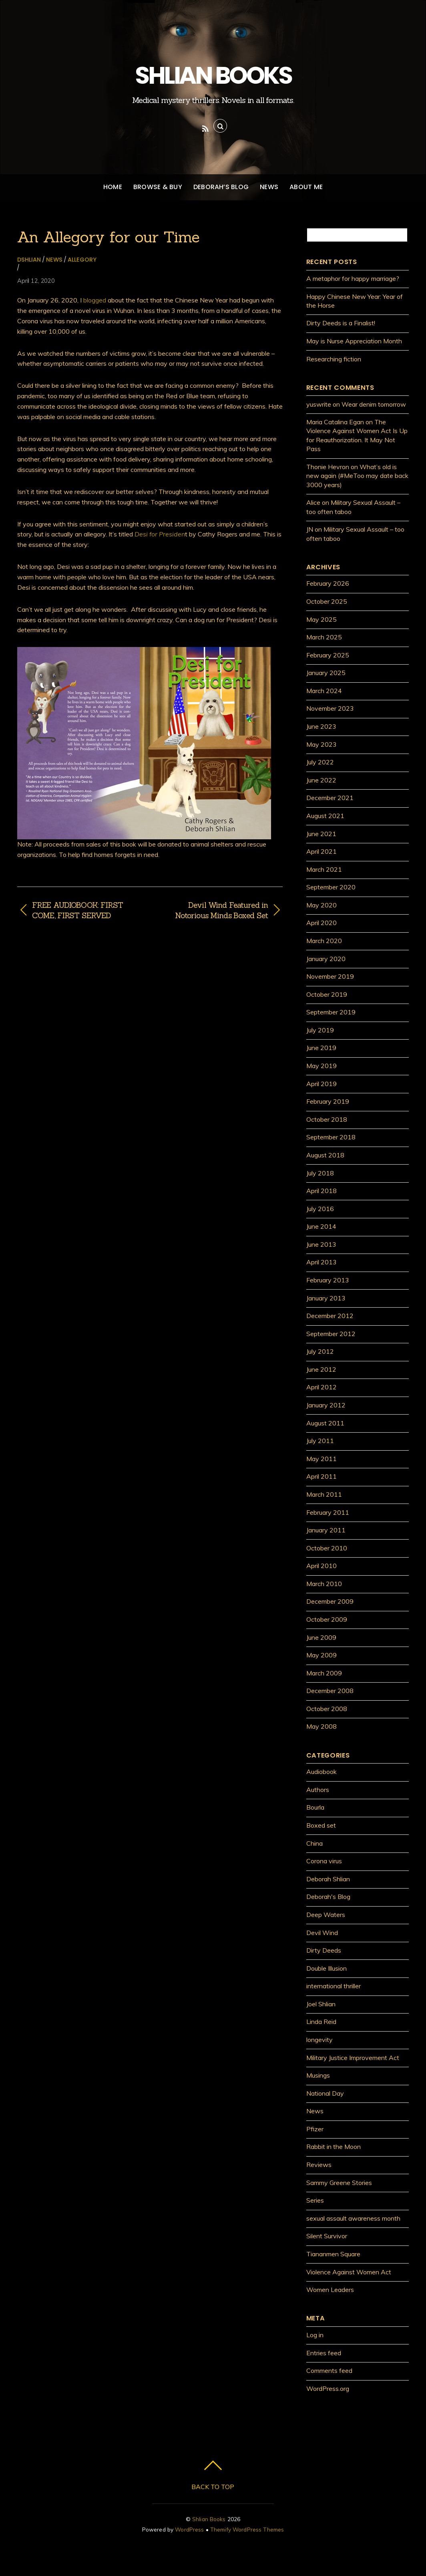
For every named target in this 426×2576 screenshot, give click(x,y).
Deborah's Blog (328, 1897)
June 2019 (321, 1048)
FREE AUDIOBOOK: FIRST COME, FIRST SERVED (77, 910)
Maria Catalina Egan (335, 422)
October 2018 (326, 1119)
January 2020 (326, 959)
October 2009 (326, 1619)
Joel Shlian (321, 2004)
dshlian (29, 260)
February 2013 (327, 1280)
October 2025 (326, 601)
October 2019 (326, 994)
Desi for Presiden (160, 534)
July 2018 (320, 1173)
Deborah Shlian (328, 1879)
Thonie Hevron (327, 467)
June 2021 (321, 834)
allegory (82, 260)
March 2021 (324, 869)
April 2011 (321, 1476)
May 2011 (321, 1459)
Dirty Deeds (323, 1950)
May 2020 (321, 905)
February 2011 (327, 1512)
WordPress (189, 2529)
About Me (306, 186)
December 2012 (330, 1316)
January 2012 (326, 1405)
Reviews (319, 2165)
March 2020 (324, 941)
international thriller (333, 1986)
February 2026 (327, 583)
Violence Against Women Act (348, 2272)
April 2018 (321, 1191)
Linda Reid (321, 2022)
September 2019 (331, 1012)
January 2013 (326, 1298)
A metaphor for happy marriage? (352, 278)
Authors (317, 1790)
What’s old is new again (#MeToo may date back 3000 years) (357, 476)
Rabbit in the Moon (333, 2147)
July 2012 (320, 1351)
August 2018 (325, 1155)
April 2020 (321, 923)
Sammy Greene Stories (339, 2183)
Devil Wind (322, 1933)
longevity (319, 2040)
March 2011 (324, 1494)
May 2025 (321, 619)
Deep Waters (325, 1915)
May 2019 (321, 1066)
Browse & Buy (157, 186)
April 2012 (321, 1387)
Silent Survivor (326, 2236)
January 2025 (326, 673)
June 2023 (321, 726)
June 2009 (321, 1637)
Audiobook (321, 1772)
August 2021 (325, 816)
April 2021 (321, 851)
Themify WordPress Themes (247, 2529)
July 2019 (320, 1030)
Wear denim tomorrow (374, 404)
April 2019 (321, 1084)
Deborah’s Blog (221, 186)
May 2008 (321, 1726)
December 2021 (330, 798)
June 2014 (321, 1226)
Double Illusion (326, 1968)
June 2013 (321, 1244)
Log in (315, 2335)
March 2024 (324, 691)
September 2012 (331, 1334)
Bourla (315, 1807)
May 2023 (321, 744)
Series (315, 2200)
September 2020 (331, 887)
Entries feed (323, 2353)
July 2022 (320, 762)
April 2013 (321, 1262)
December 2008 (330, 1691)
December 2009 (330, 1601)
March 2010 (324, 1584)
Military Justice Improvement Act (352, 2058)
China (314, 1843)
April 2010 (321, 1566)
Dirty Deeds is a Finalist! (340, 323)
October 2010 (326, 1548)
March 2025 (324, 637)
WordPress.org (327, 2389)
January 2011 (326, 1530)
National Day (325, 2093)
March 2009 (324, 1673)
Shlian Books (209, 2519)
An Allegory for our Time (108, 237)
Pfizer (315, 2129)
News (269, 186)
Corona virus (324, 1861)
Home (112, 186)
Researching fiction (333, 359)
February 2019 (327, 1101)
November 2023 (330, 708)
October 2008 (326, 1709)
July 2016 (320, 1209)
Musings (318, 2075)
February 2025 (327, 655)
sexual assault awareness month (353, 2218)
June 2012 (321, 1369)
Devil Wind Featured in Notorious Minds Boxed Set (213, 910)
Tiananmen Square (333, 2254)
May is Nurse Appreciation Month (354, 341)
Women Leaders (330, 2290)
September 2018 (331, 1137)
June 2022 (321, 780)
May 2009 (321, 1655)
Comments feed (329, 2370)
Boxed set (321, 1825)
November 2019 (330, 976)
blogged (94, 300)
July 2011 (320, 1441)
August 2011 (325, 1423)
